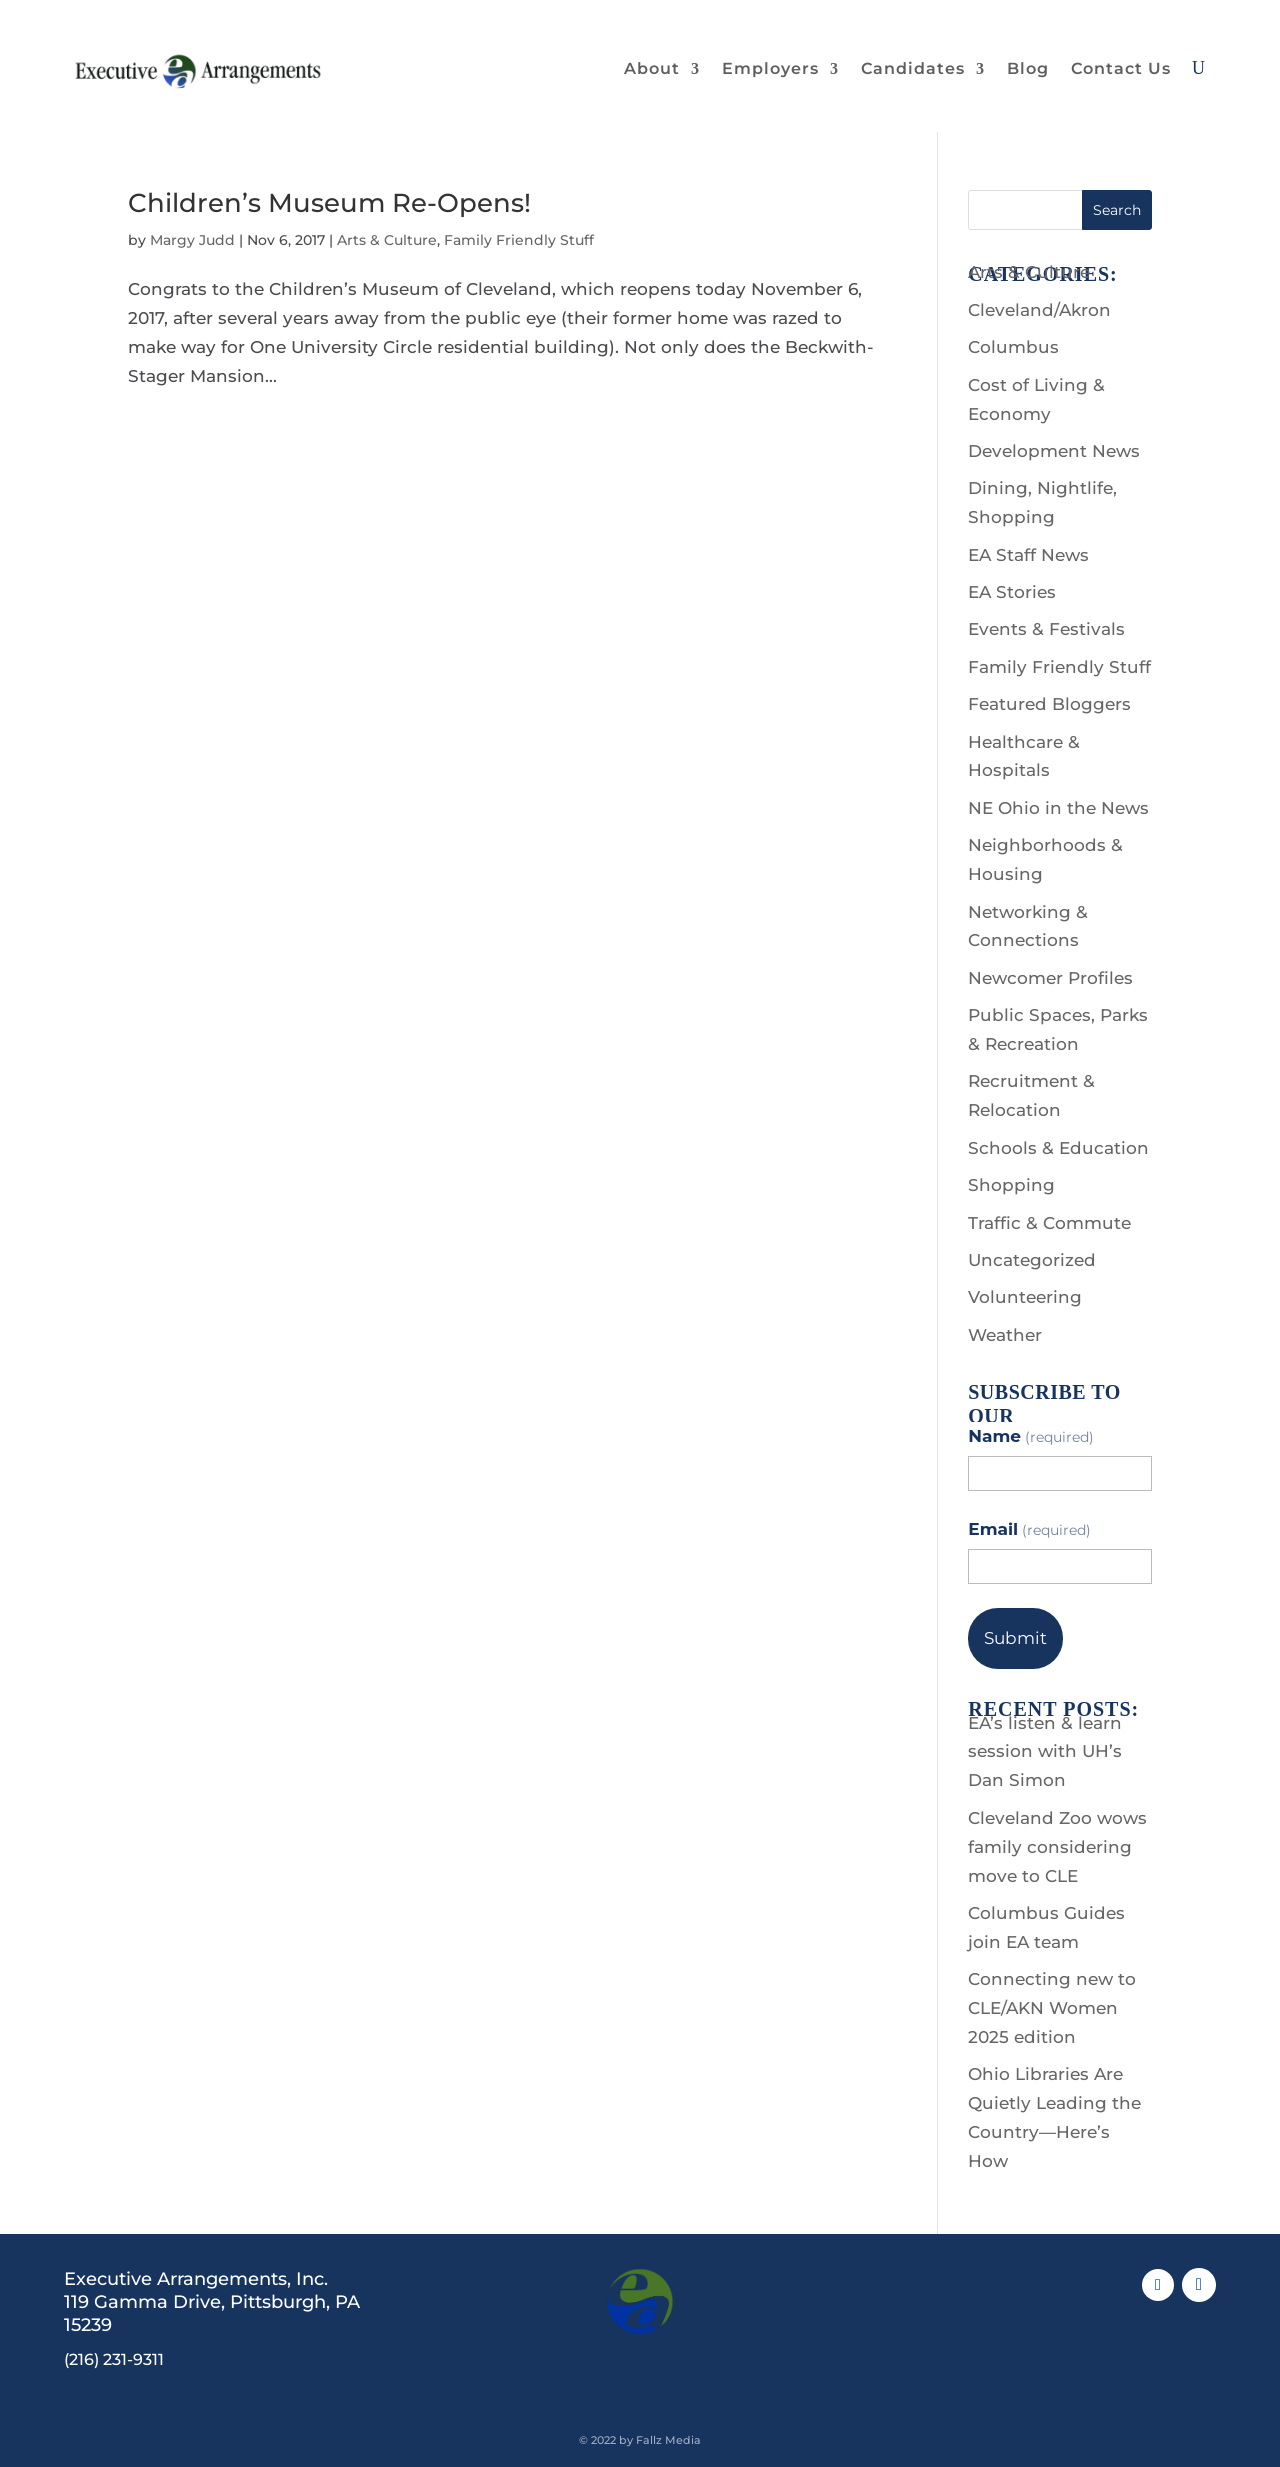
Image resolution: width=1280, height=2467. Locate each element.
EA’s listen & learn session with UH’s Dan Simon (1045, 1752)
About (652, 68)
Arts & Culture (387, 240)
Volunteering (1025, 1297)
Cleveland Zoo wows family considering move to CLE (1057, 1847)
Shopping (1011, 1185)
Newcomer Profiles (1050, 978)
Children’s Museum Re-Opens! (329, 203)
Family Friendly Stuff (519, 240)
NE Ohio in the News (1058, 808)
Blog (1028, 68)
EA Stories (1012, 592)
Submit (1015, 1638)
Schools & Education (1058, 1148)
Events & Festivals (1046, 629)
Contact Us (1121, 68)
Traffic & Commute (1049, 1223)
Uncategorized (1032, 1260)
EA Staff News (1028, 555)
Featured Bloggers (1049, 704)
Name (1030, 1436)
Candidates (913, 68)
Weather (1005, 1335)
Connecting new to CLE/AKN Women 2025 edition (1052, 2008)
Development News (1054, 451)
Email (1029, 1529)
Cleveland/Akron (1039, 310)
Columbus (1013, 347)
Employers (770, 68)
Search (1117, 210)
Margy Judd (192, 240)
